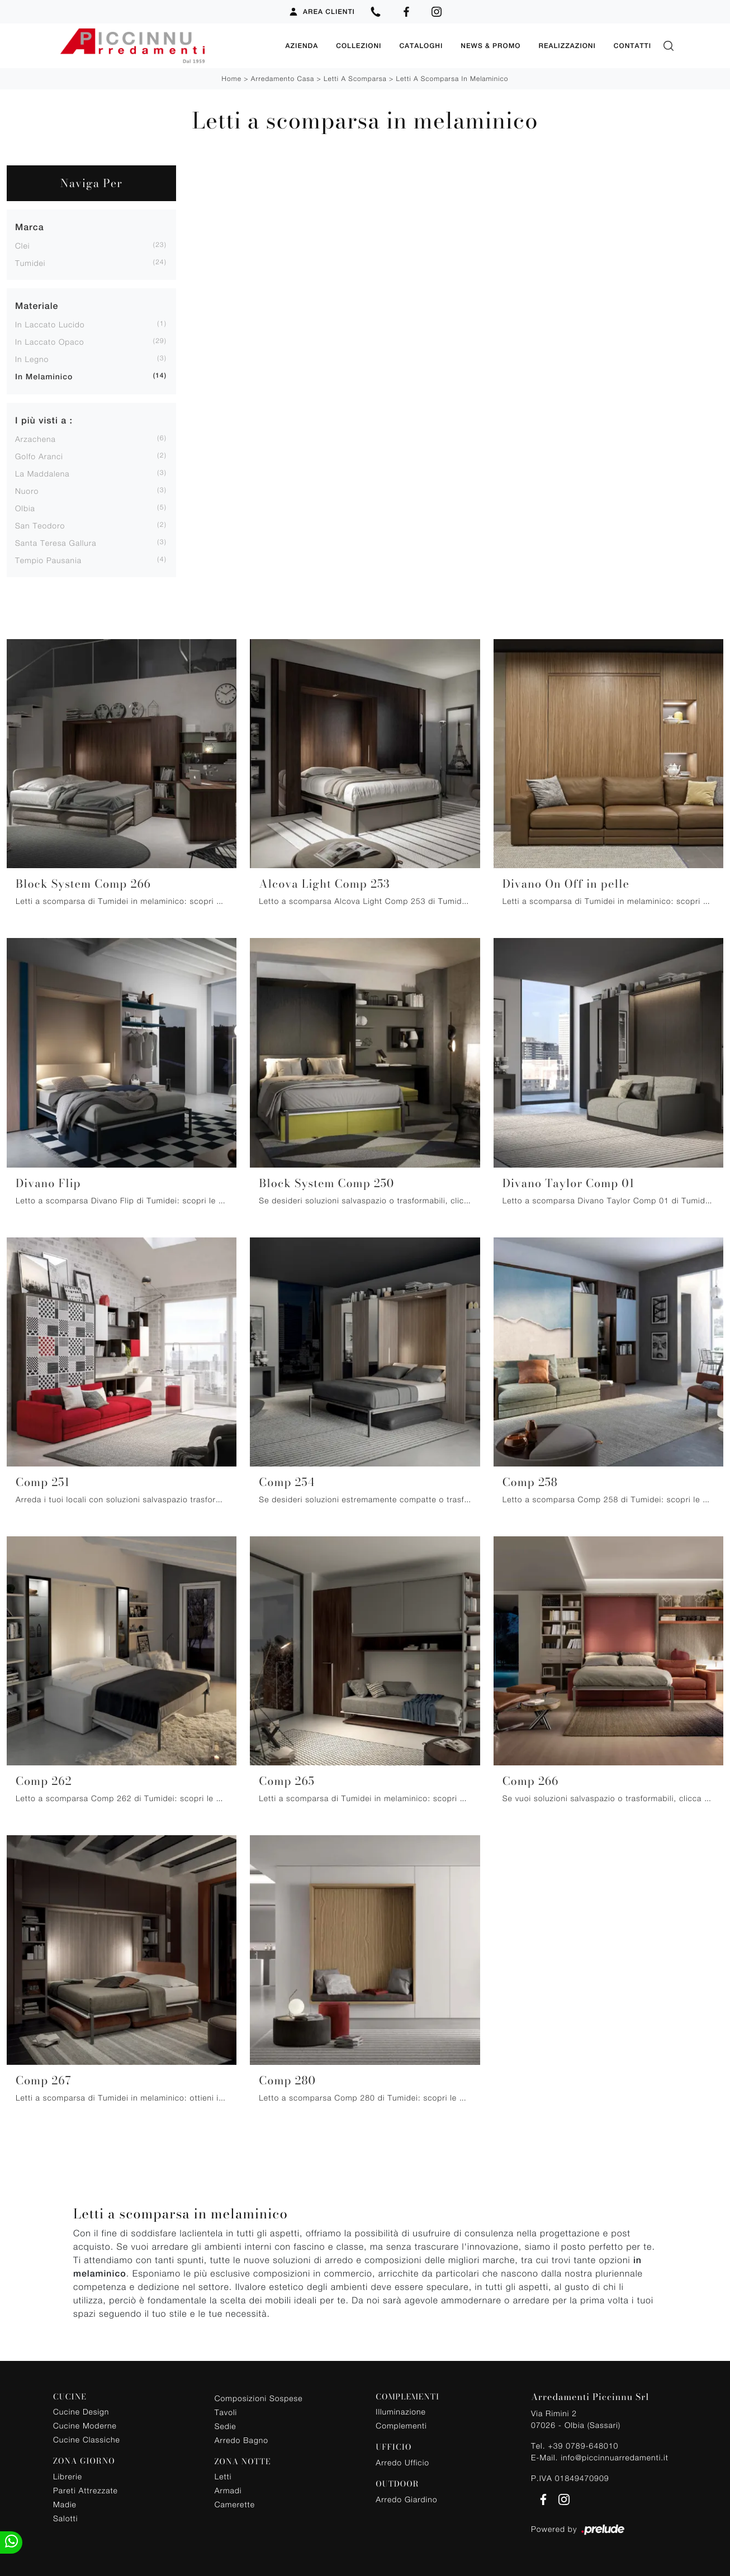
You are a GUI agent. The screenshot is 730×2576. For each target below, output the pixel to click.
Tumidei (30, 263)
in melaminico (44, 377)
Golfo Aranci (39, 456)
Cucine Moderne (85, 2425)
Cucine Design (81, 2411)
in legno (32, 359)
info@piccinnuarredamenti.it (614, 2456)
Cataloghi (421, 46)
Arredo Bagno (241, 2439)
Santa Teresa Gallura (56, 542)
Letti (223, 2476)
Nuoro (27, 491)
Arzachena (35, 439)
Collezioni (358, 46)
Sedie (225, 2425)
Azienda (301, 46)
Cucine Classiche (86, 2439)
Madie (65, 2504)
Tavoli (226, 2411)
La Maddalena (42, 473)
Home (231, 78)
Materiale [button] (36, 306)
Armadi (228, 2490)
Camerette (235, 2504)
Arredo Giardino (406, 2499)
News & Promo (490, 46)
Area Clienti (321, 12)
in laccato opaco (49, 341)
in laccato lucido (50, 324)
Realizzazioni (566, 46)
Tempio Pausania (48, 560)
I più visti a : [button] (44, 420)
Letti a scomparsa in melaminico (452, 78)
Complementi (401, 2425)
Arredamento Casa (282, 78)
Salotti (65, 2518)
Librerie (67, 2476)
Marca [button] (29, 227)
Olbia (25, 508)
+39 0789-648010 (583, 2445)
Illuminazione (400, 2411)
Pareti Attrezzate (85, 2490)
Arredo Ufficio (402, 2462)
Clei (22, 245)
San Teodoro (40, 525)
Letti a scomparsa (355, 78)
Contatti (632, 46)
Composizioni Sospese (259, 2397)
